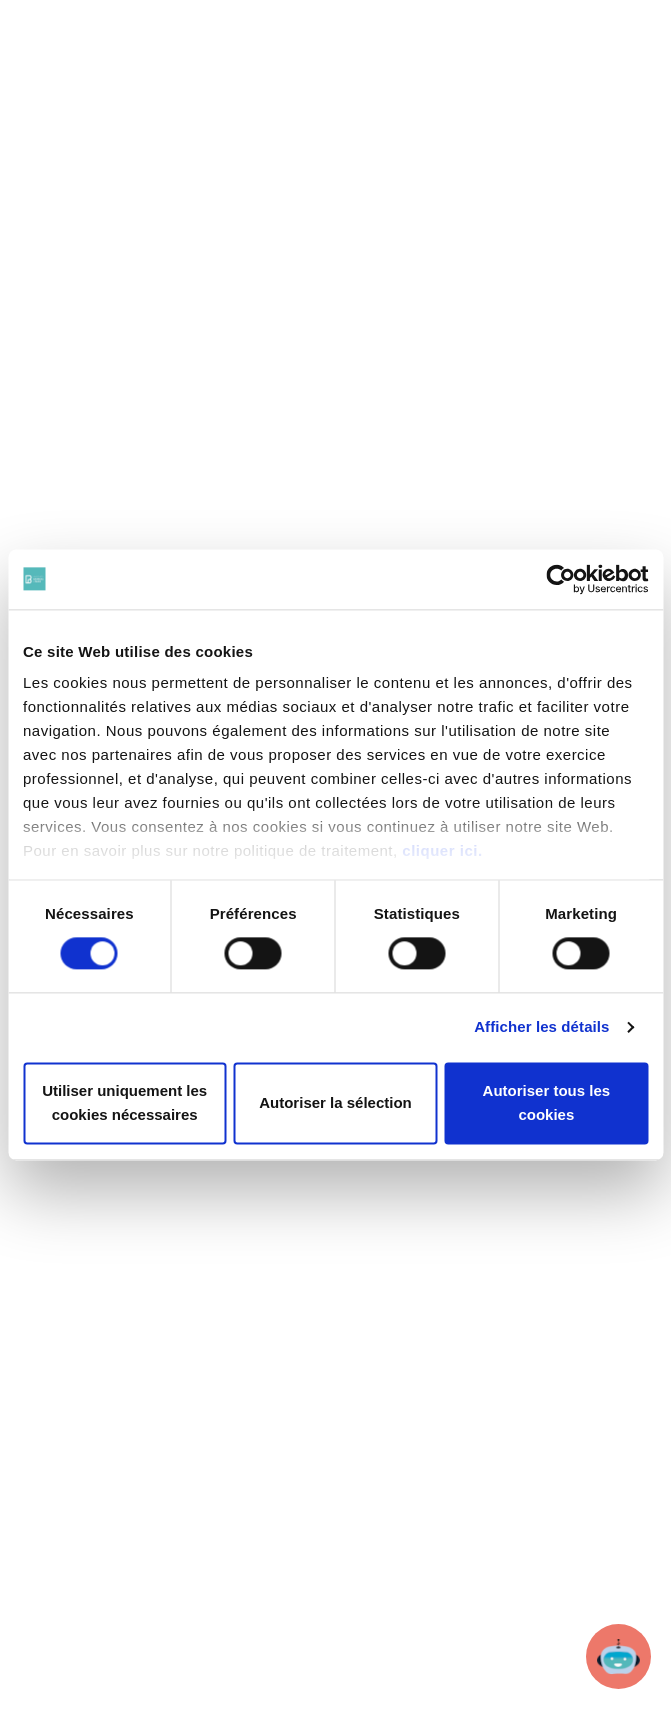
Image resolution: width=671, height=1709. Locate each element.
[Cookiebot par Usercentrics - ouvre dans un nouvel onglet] (560, 579)
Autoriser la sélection (335, 1102)
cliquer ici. (442, 850)
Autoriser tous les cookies (547, 1102)
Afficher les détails (541, 1027)
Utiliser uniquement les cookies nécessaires (124, 1102)
